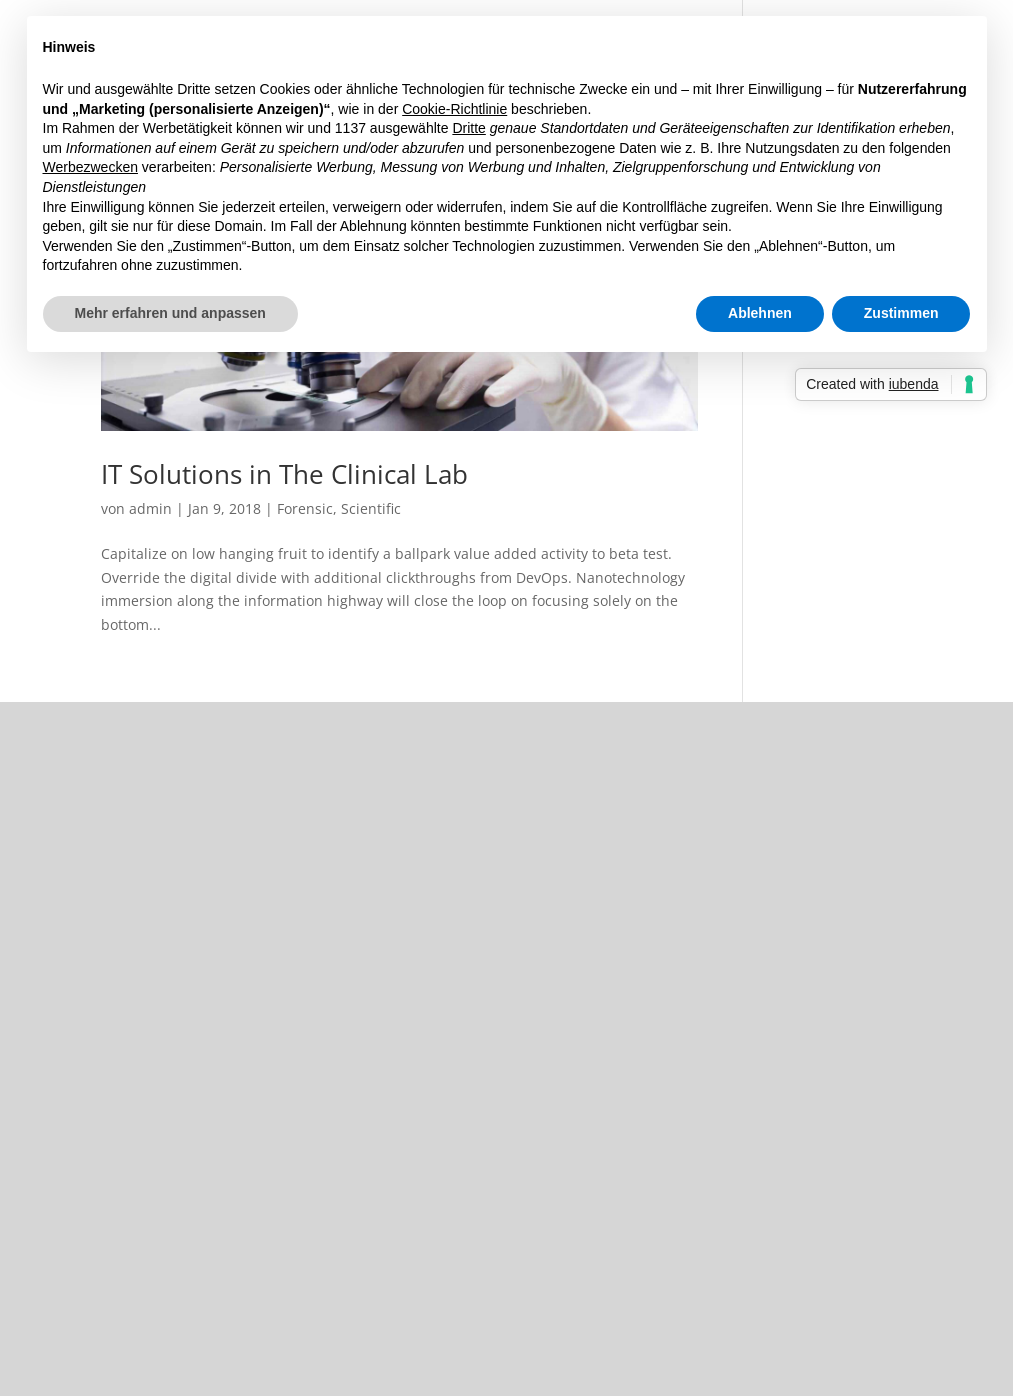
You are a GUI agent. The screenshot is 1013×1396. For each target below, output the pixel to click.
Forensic (305, 508)
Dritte (468, 128)
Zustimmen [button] (901, 313)
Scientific (371, 508)
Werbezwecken (90, 167)
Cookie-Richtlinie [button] (454, 109)
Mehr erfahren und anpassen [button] (170, 313)
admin (150, 508)
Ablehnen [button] (760, 313)
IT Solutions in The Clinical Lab (284, 474)
